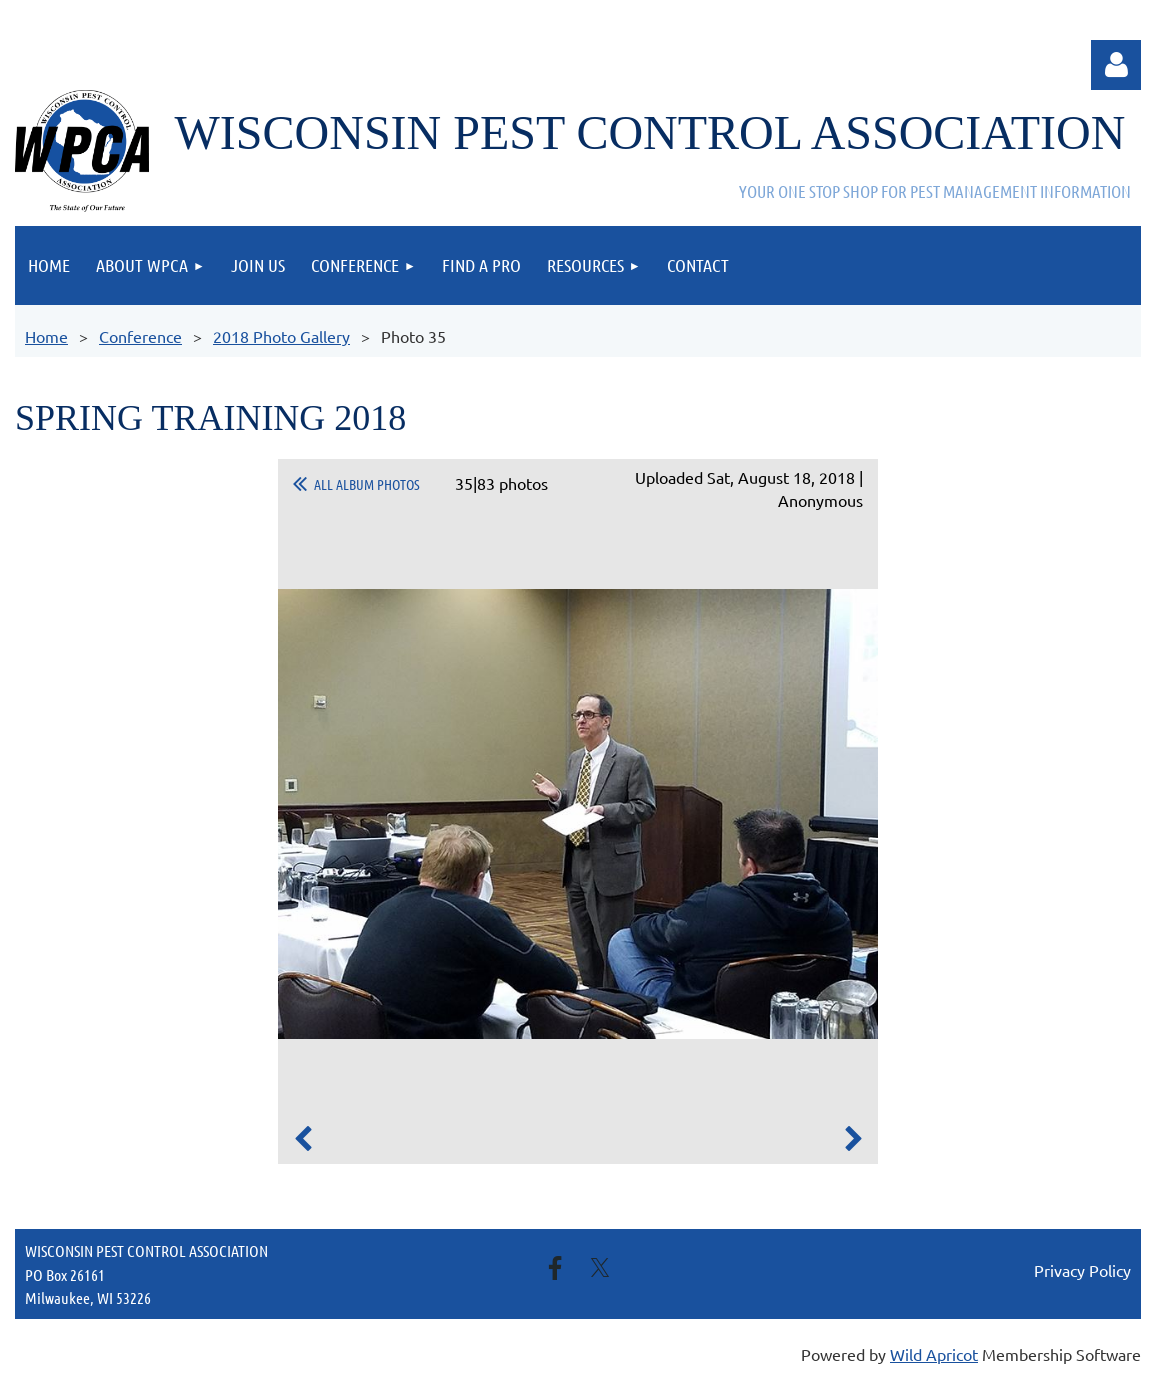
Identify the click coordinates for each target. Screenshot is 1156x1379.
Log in (1116, 65)
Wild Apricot (934, 1354)
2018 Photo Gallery (281, 336)
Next (853, 1139)
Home (46, 336)
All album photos (367, 484)
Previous (303, 1139)
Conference (140, 336)
